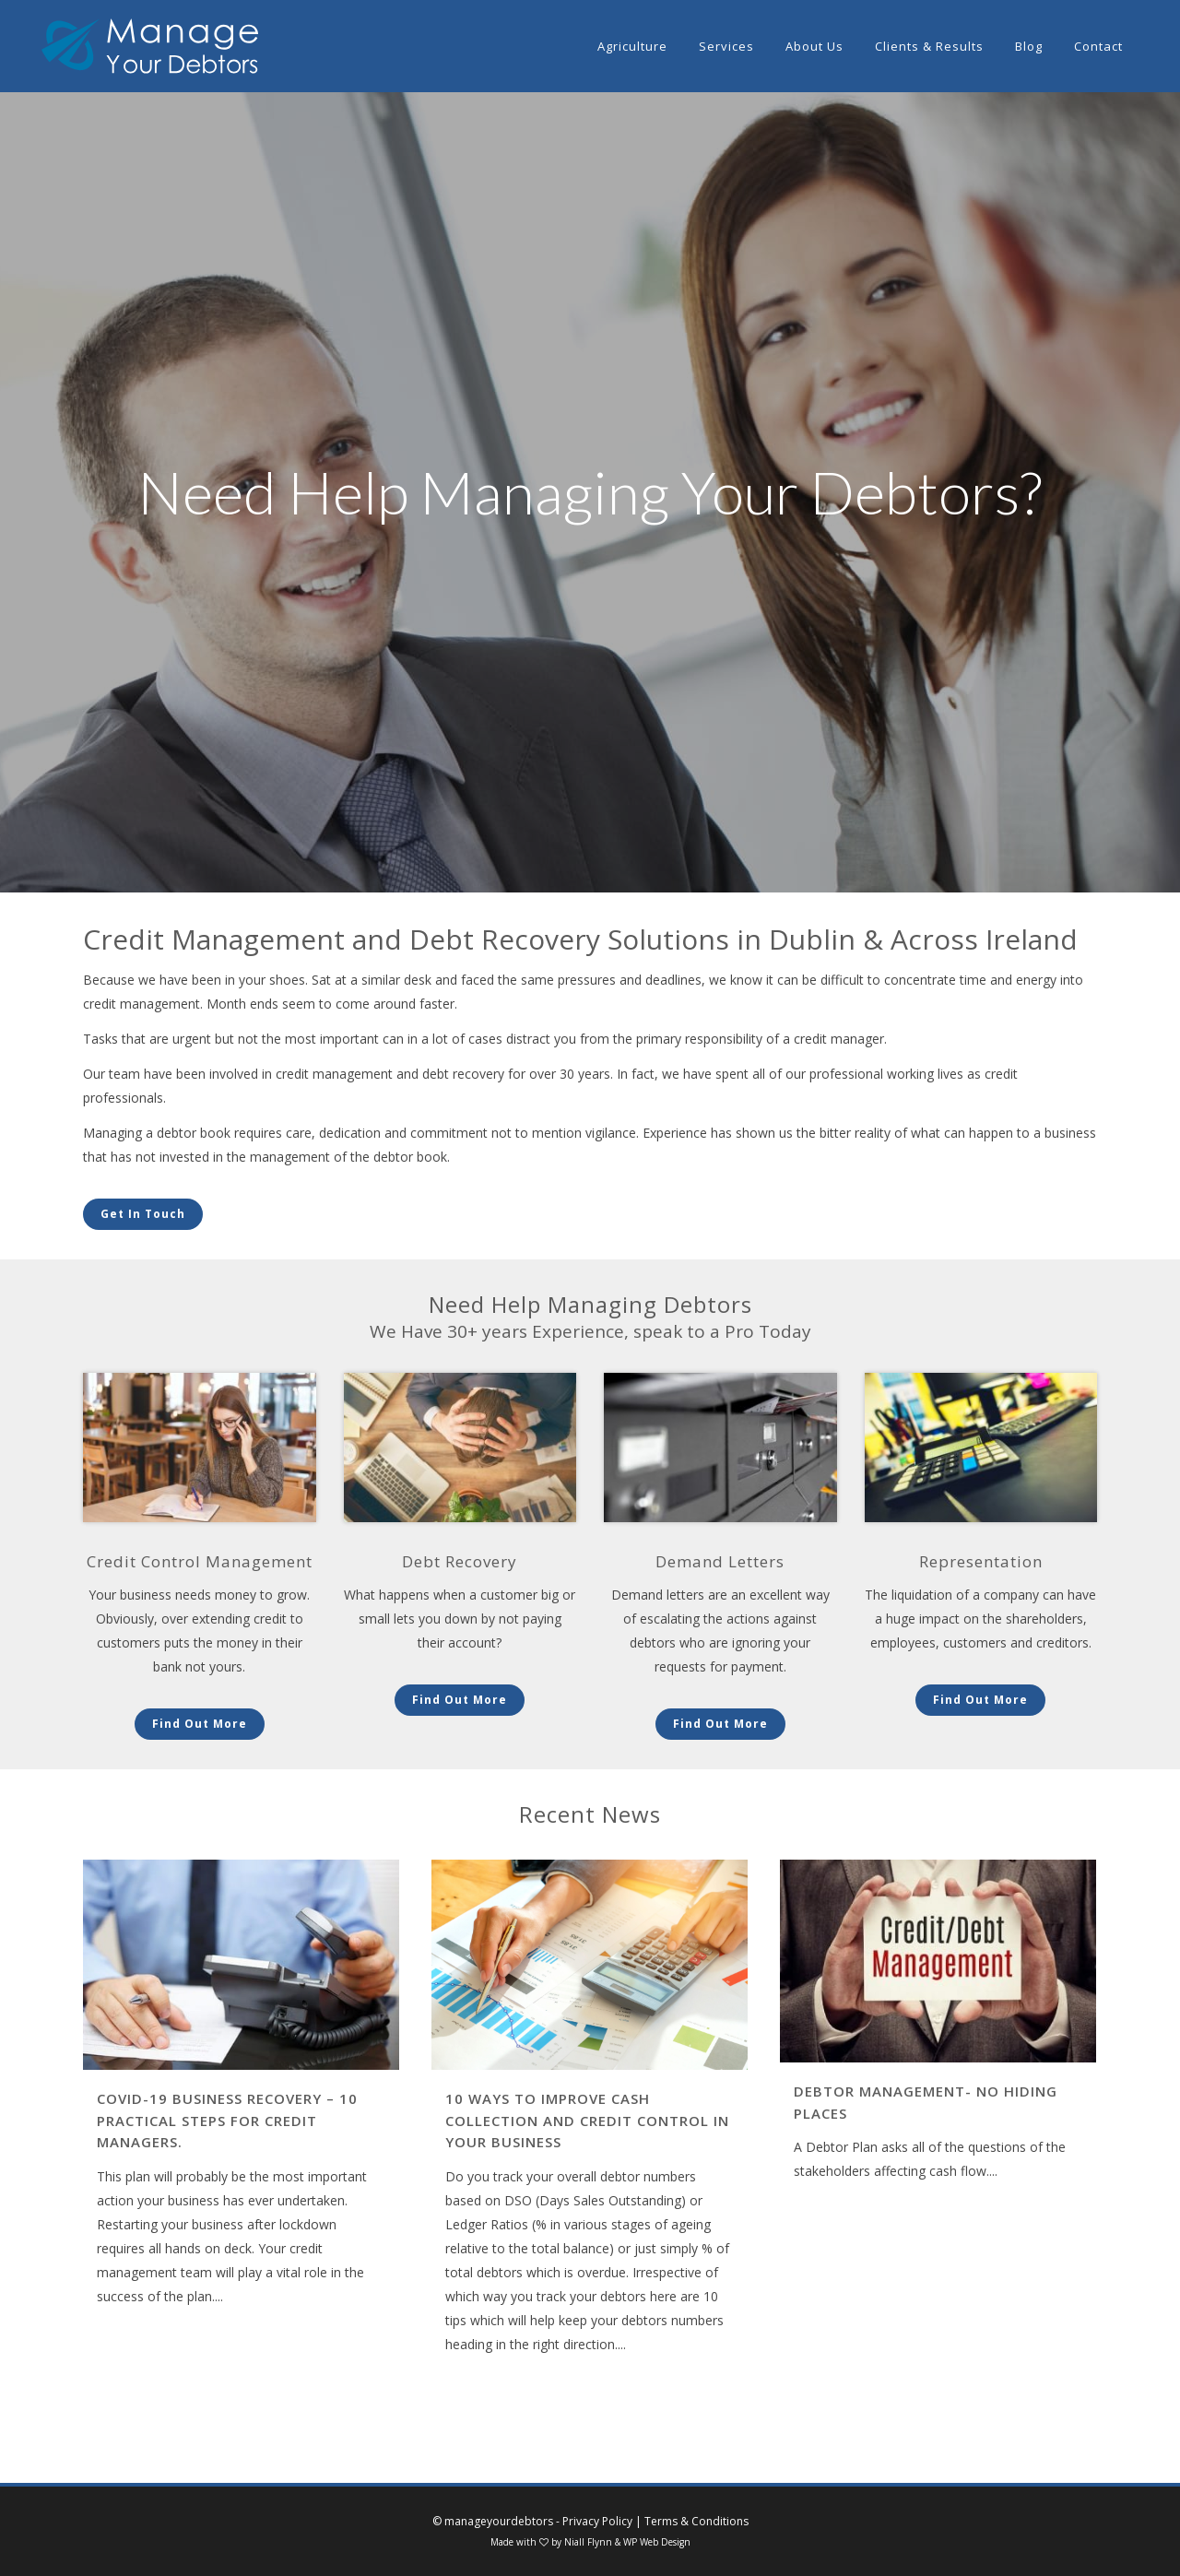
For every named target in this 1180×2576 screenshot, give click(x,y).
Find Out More (199, 1723)
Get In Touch (142, 1214)
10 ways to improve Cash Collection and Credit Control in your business (587, 2120)
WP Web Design (656, 2541)
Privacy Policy (597, 2521)
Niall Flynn (588, 2541)
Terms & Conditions (696, 2521)
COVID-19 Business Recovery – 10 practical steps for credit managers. (227, 2120)
